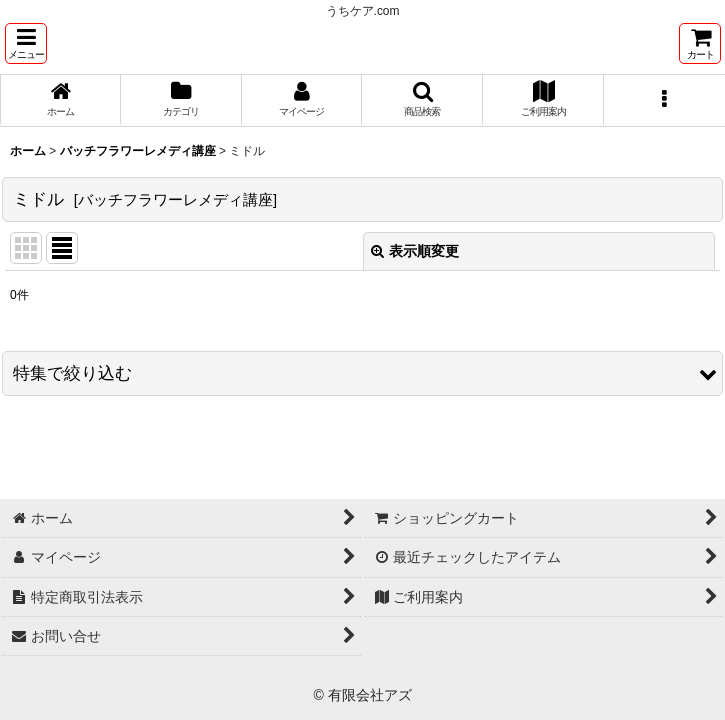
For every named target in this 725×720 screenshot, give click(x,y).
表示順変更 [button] (415, 251)
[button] (26, 43)
